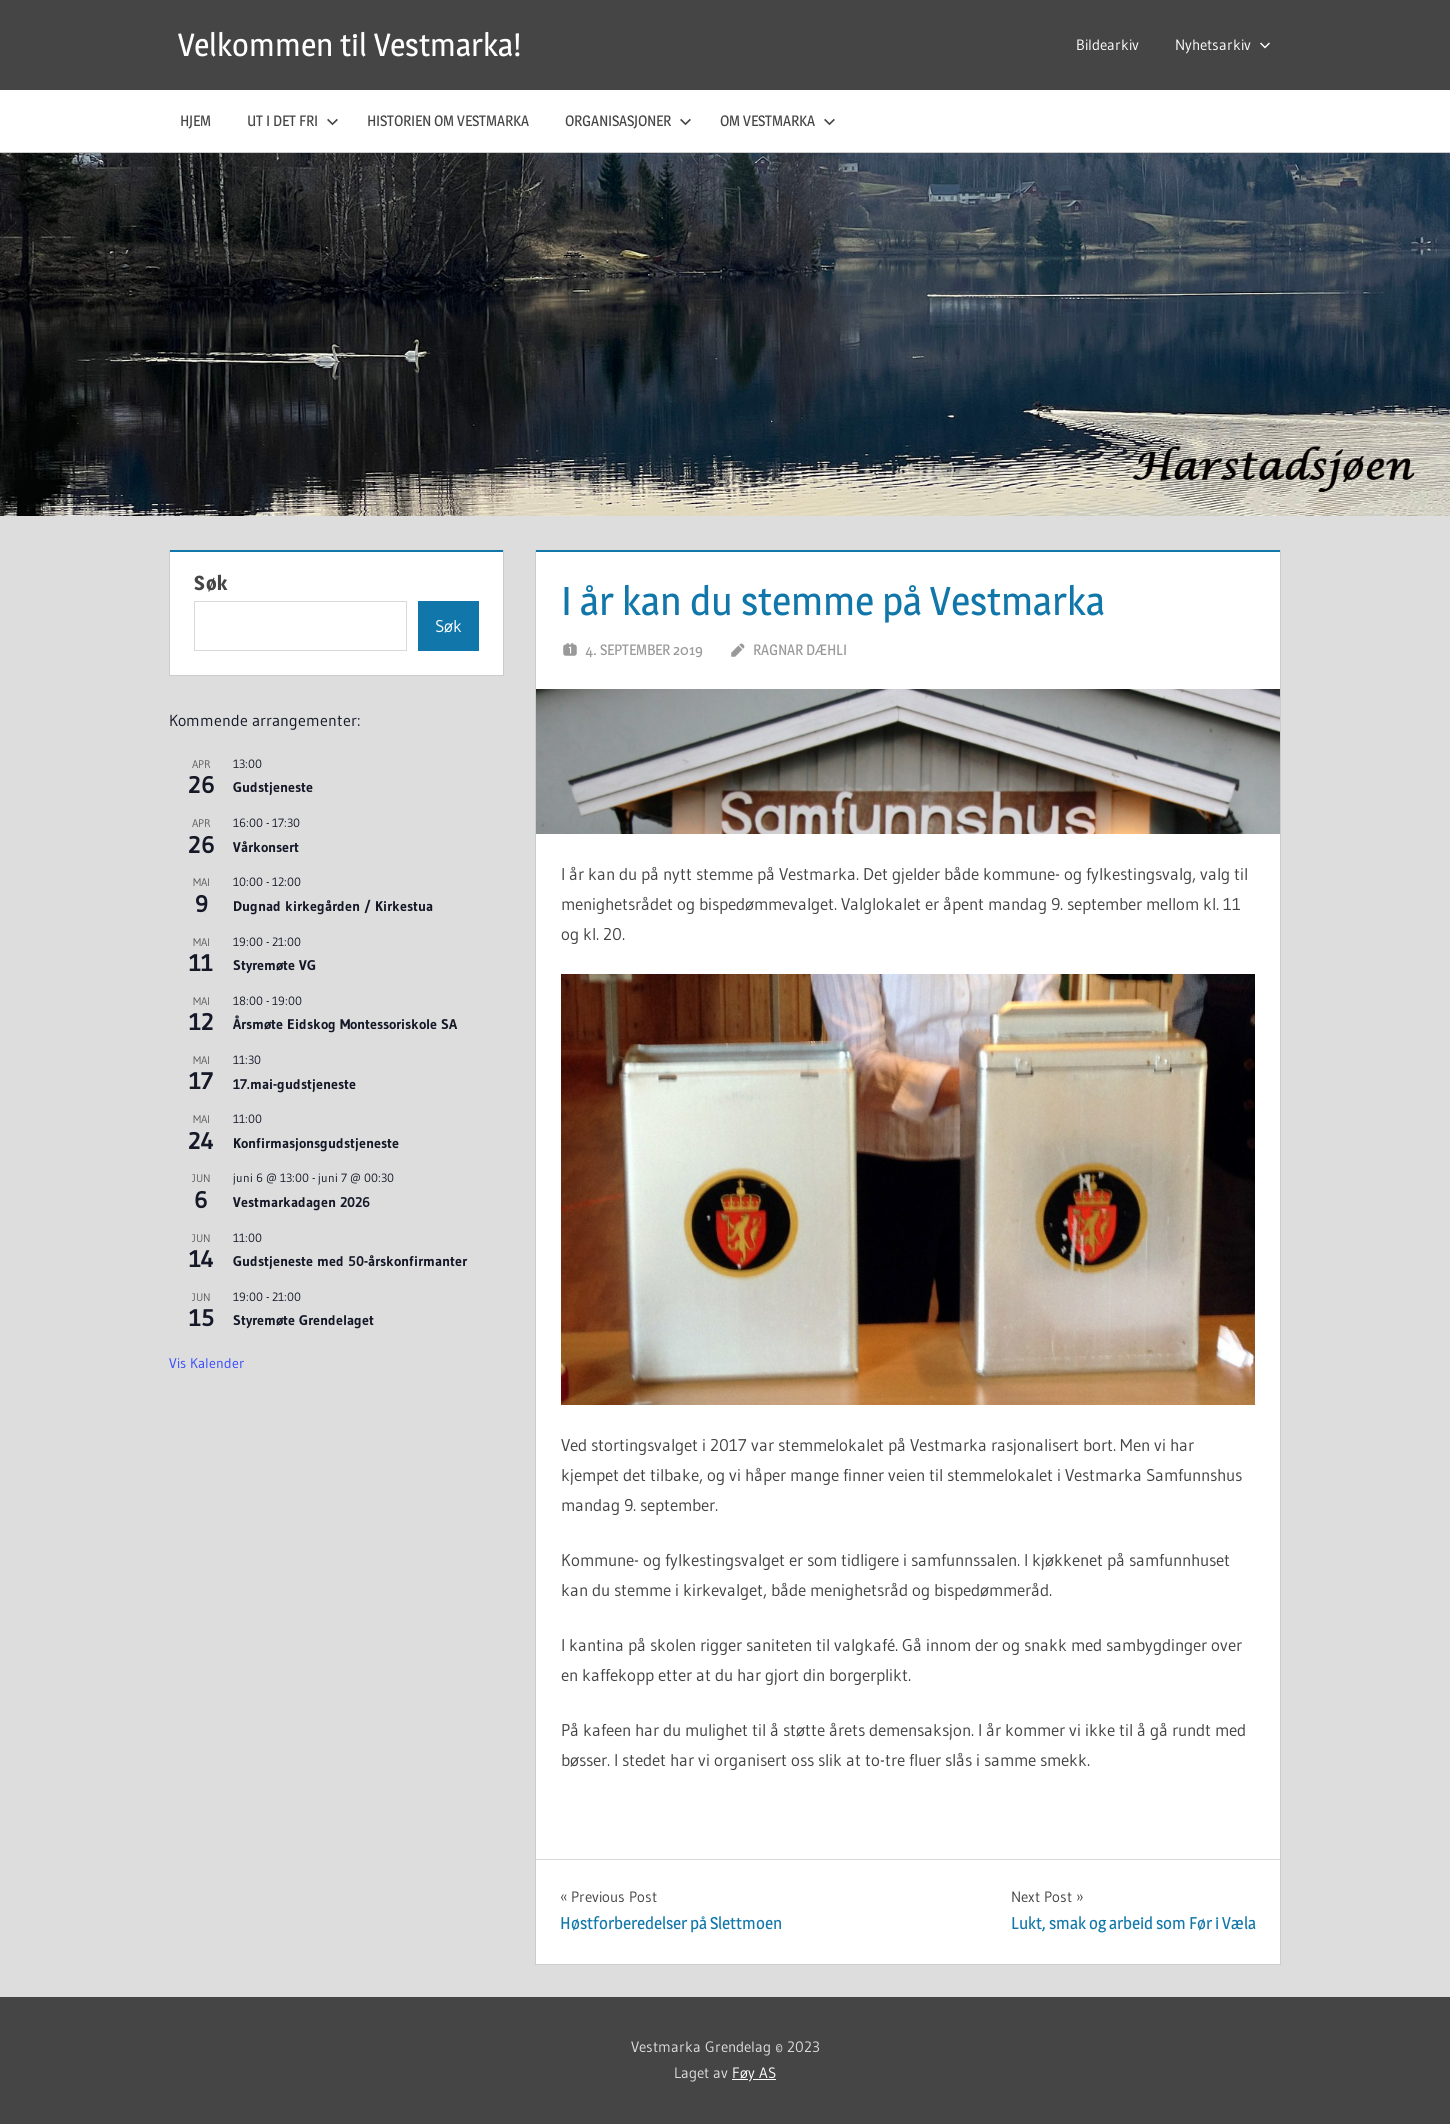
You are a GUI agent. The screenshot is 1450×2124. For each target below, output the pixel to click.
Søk (211, 583)
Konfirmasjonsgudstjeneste (316, 1143)
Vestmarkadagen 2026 (301, 1202)
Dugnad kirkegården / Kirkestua (333, 906)
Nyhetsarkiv (1223, 44)
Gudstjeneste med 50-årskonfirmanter (350, 1261)
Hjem (195, 120)
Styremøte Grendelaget (303, 1320)
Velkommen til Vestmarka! (349, 44)
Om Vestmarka (778, 120)
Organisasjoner (628, 120)
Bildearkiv (1107, 44)
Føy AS (754, 2072)
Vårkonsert (266, 847)
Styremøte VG (274, 965)
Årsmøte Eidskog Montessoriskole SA (345, 1024)
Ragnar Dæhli (800, 649)
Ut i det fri (293, 120)
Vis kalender (206, 1363)
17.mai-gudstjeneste (294, 1084)
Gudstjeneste (273, 787)
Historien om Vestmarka (448, 120)
